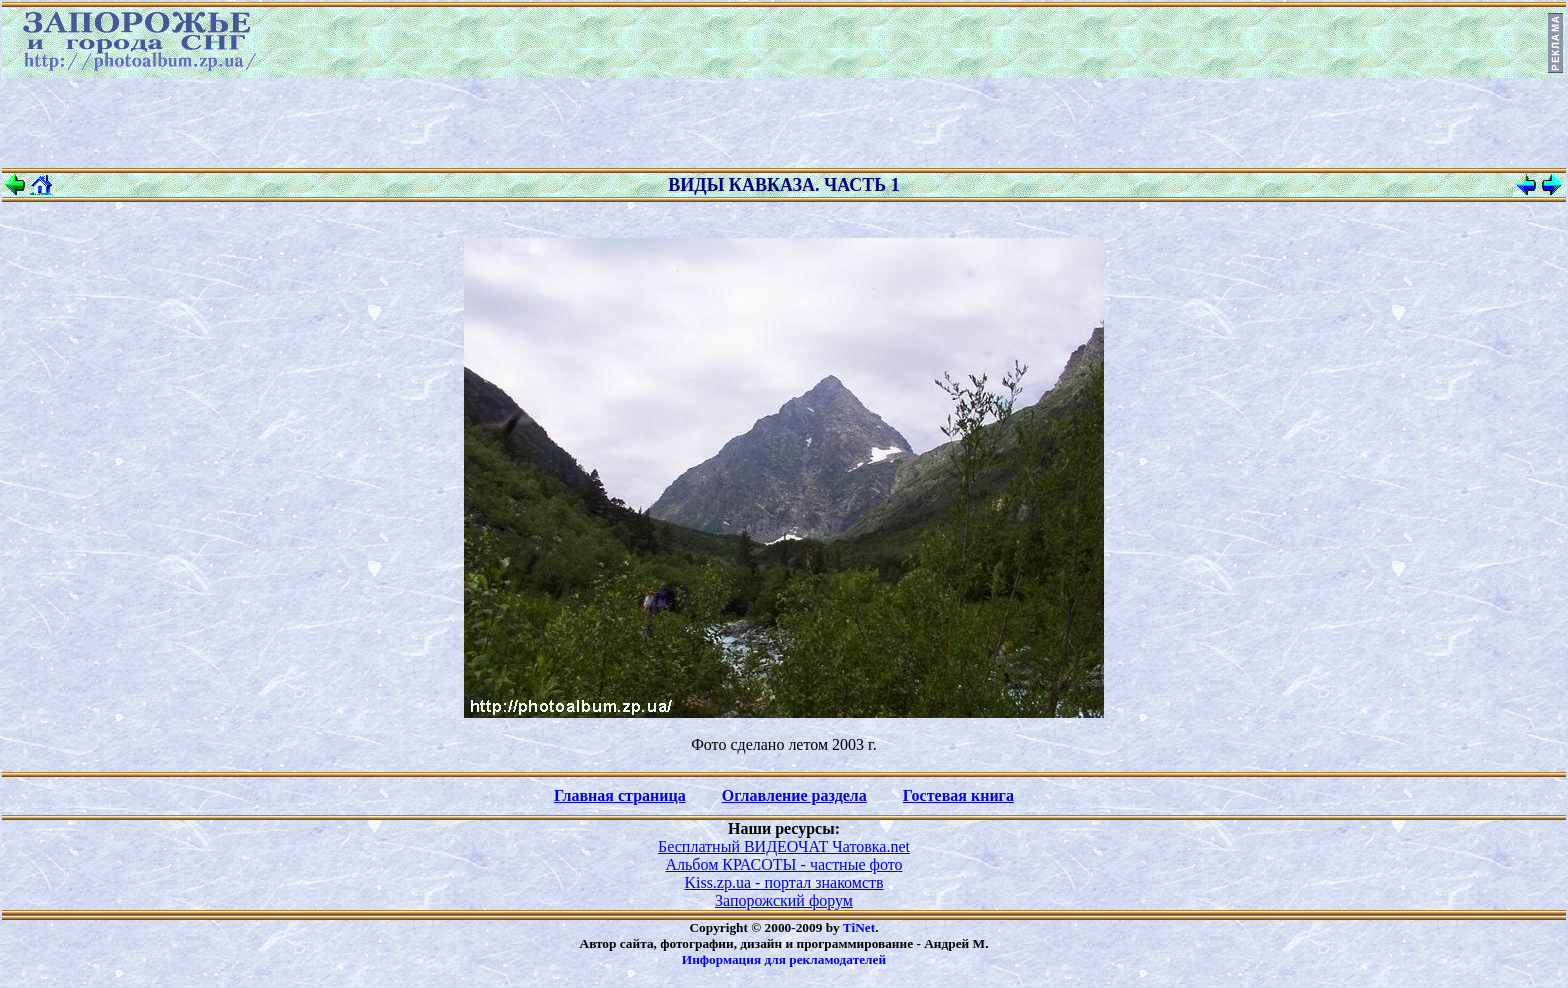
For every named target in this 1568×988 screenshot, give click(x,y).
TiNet (859, 927)
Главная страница (620, 795)
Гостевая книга (958, 795)
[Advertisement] (784, 123)
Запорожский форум (784, 900)
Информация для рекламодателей (784, 959)
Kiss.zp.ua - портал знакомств (783, 882)
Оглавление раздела (794, 795)
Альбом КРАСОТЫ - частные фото (784, 864)
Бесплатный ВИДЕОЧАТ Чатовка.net (784, 846)
